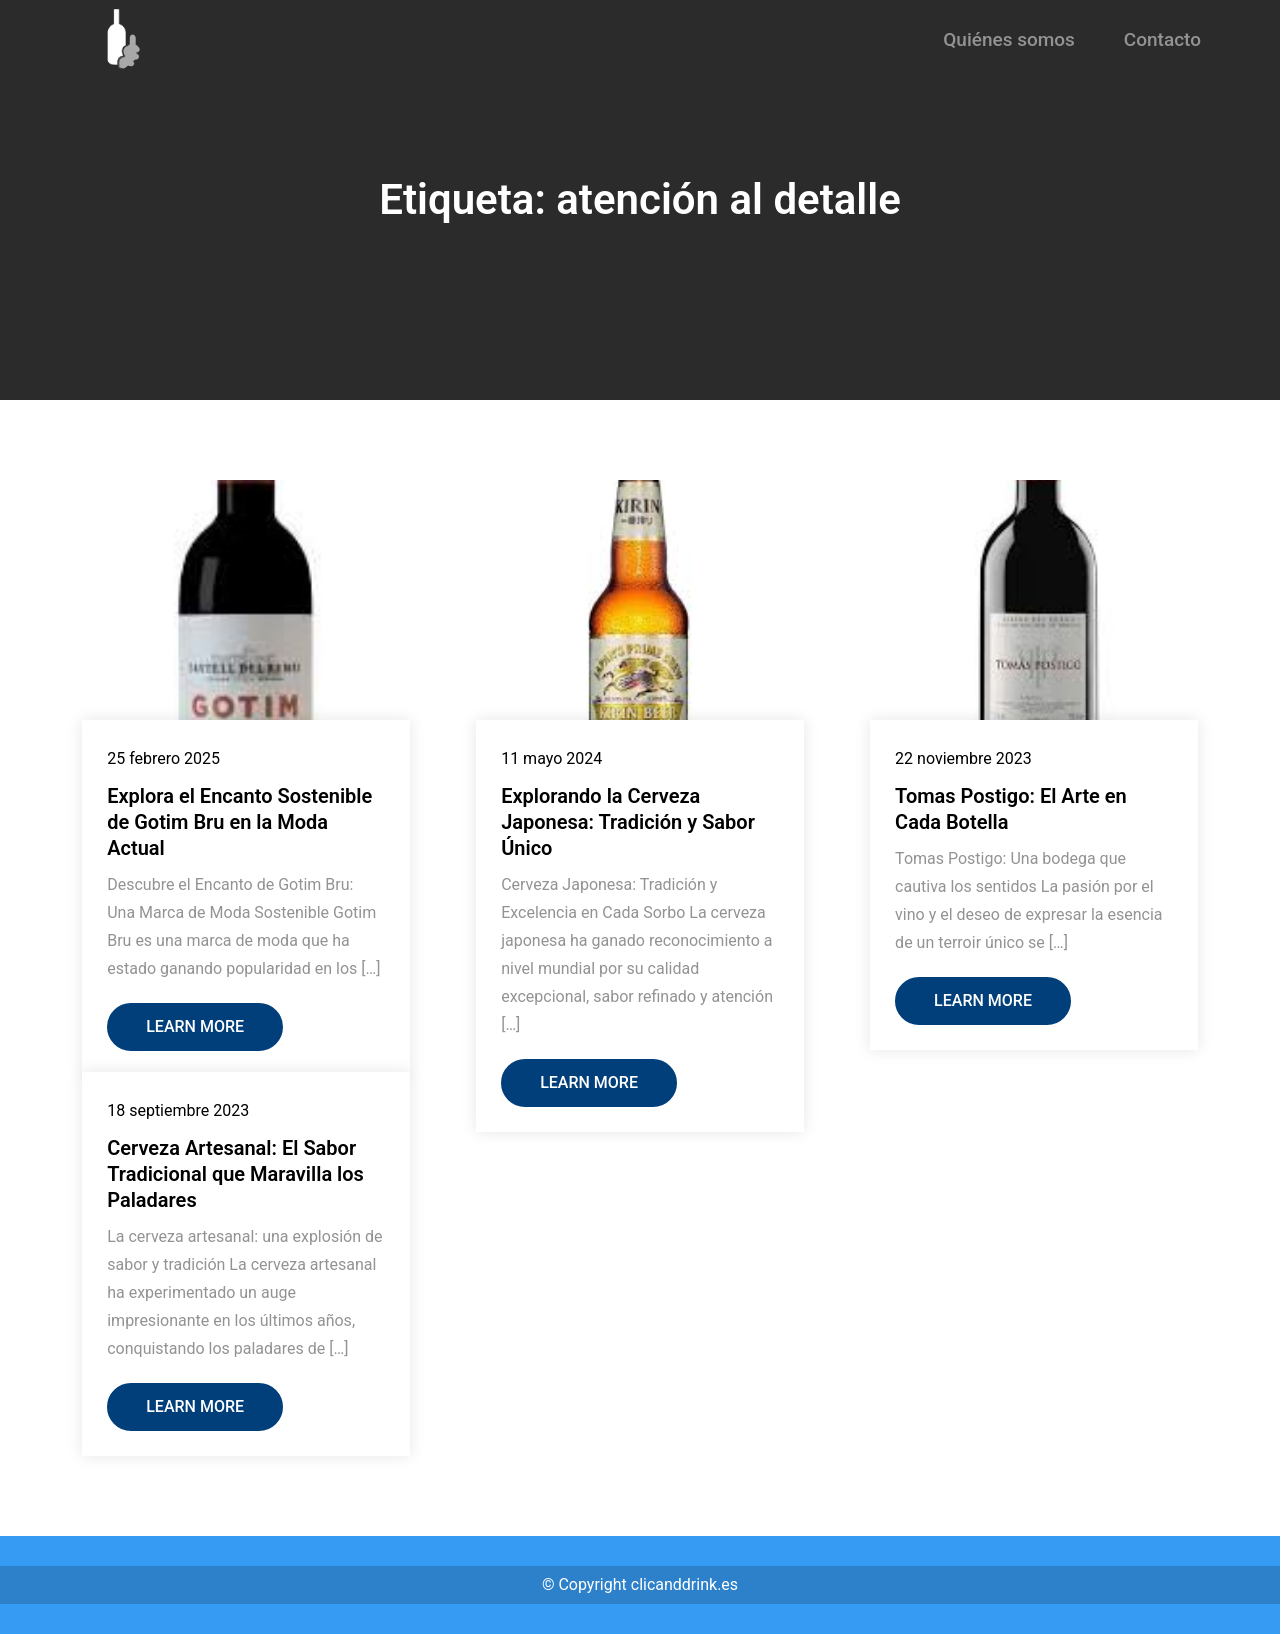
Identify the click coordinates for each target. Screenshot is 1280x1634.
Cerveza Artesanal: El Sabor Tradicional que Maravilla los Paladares (235, 1174)
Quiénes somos (1009, 39)
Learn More (195, 1026)
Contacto (1162, 39)
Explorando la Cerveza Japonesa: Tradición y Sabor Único (628, 822)
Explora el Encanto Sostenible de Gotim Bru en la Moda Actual (239, 822)
